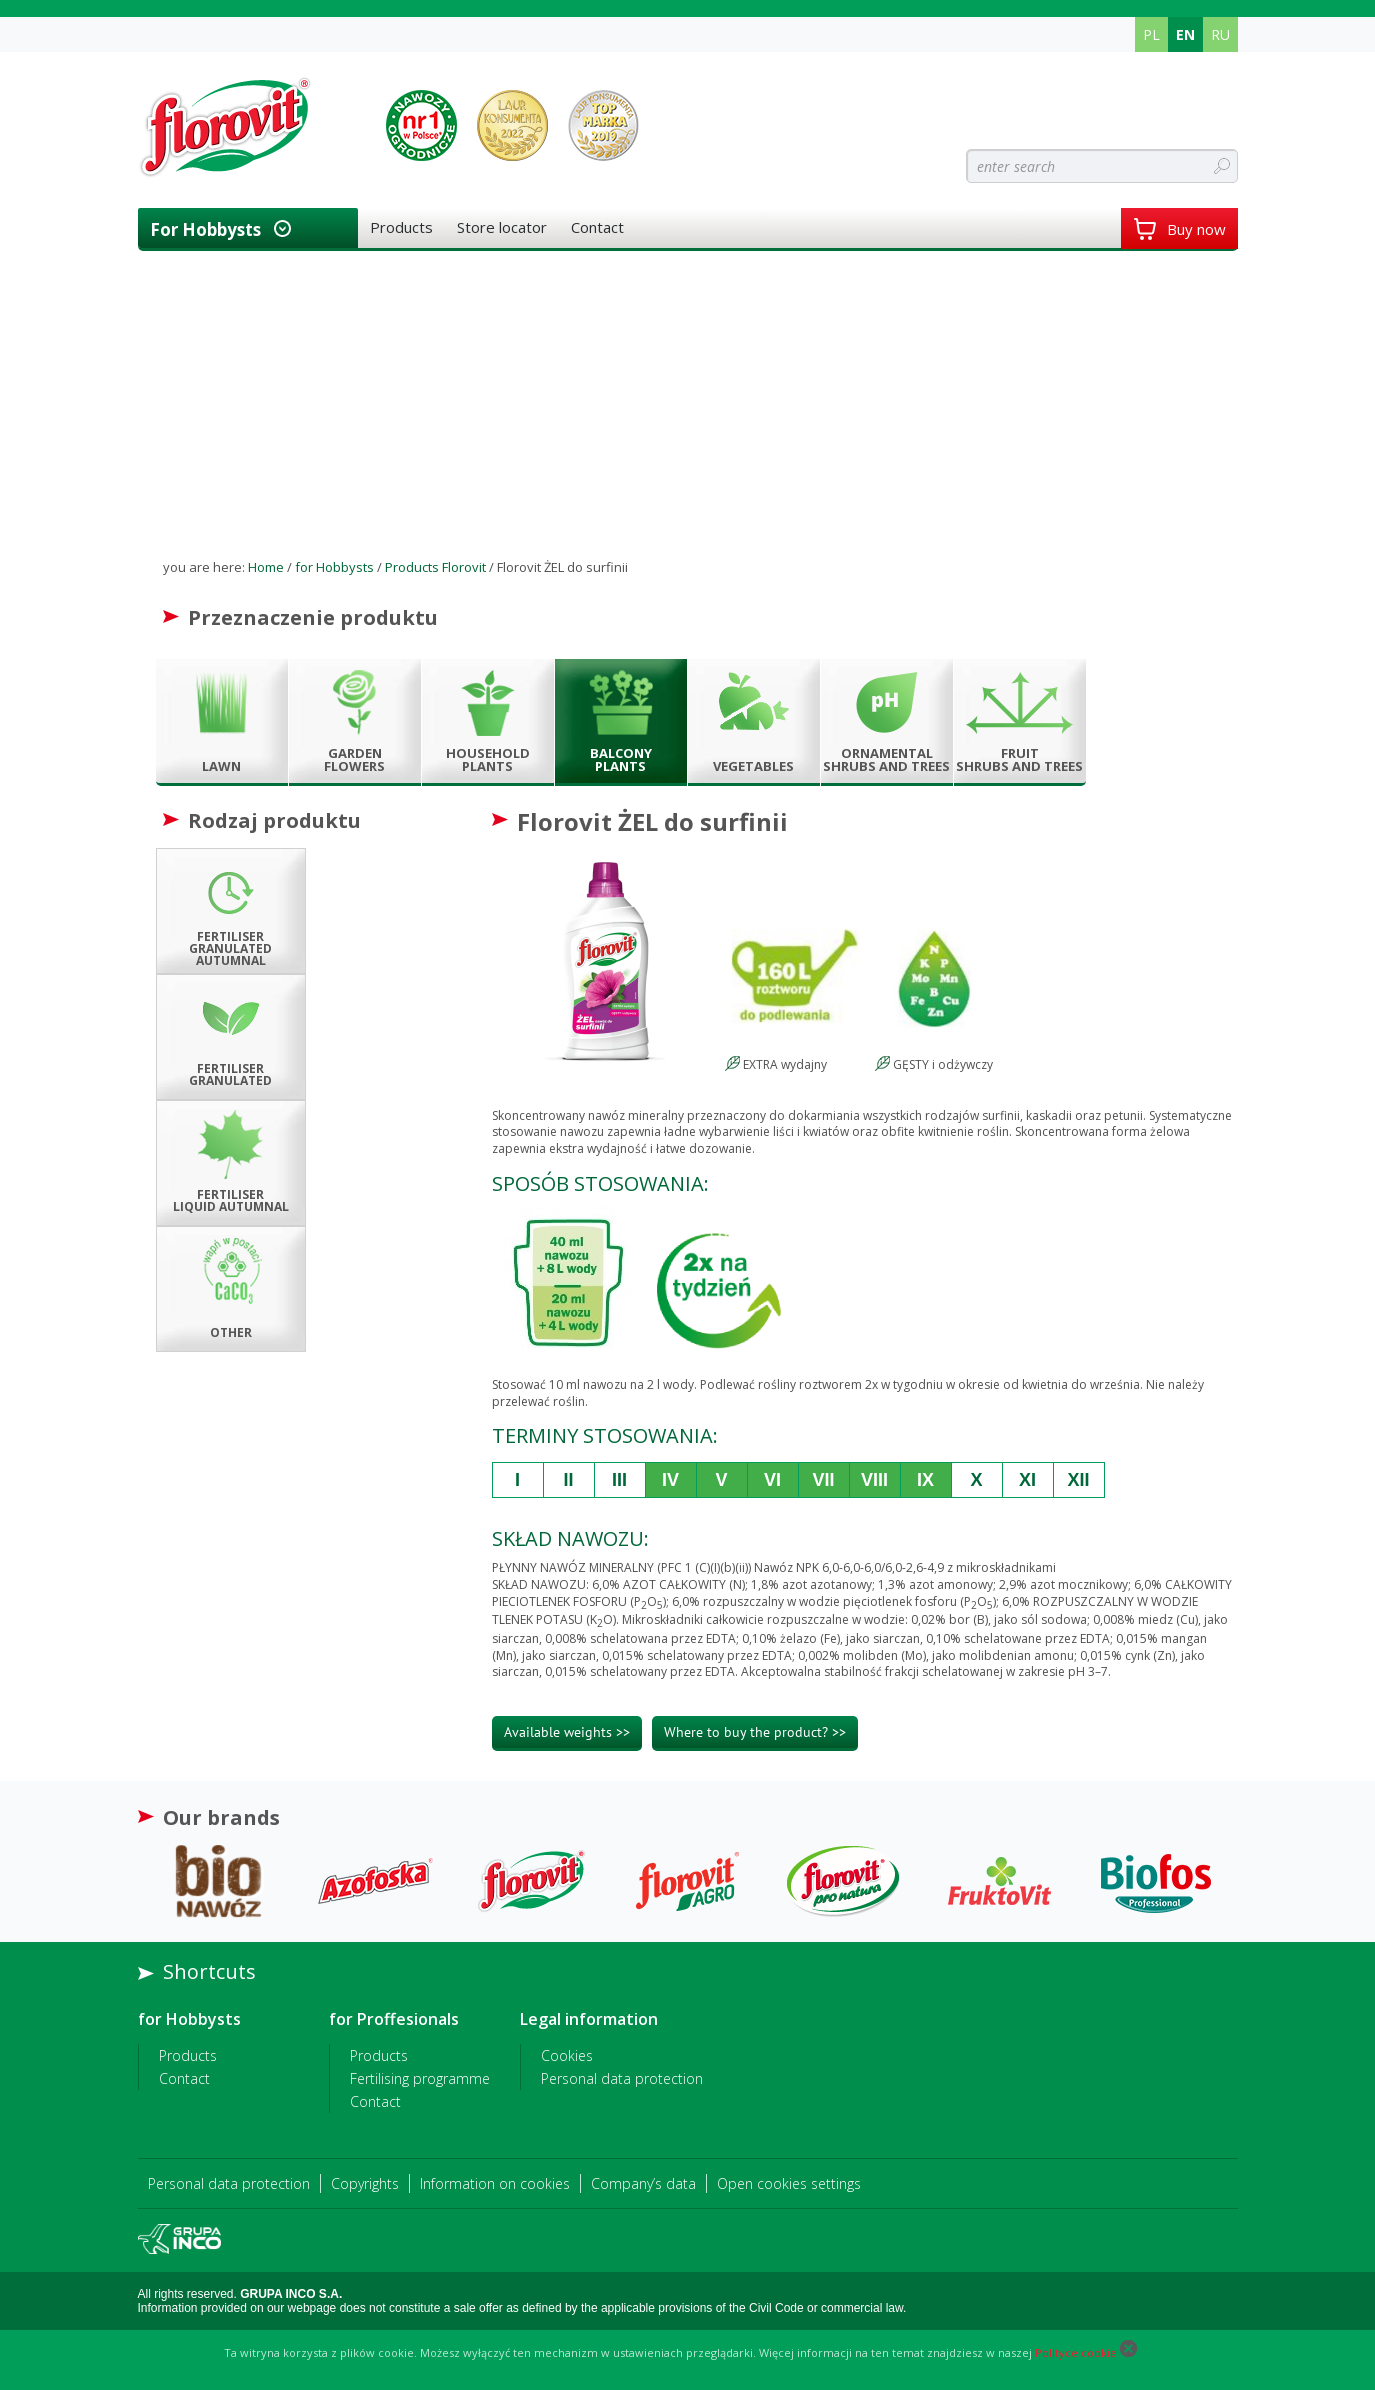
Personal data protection (622, 2078)
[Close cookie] (1128, 2352)
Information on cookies (495, 2183)
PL (1151, 34)
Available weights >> (567, 1732)
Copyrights (365, 2183)
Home (266, 567)
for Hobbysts (205, 229)
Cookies (567, 2055)
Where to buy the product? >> (755, 1732)
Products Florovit (435, 567)
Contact (597, 227)
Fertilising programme (420, 2078)
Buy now (1179, 229)
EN (1185, 34)
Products (401, 227)
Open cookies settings (789, 2183)
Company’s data (643, 2183)
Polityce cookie (1076, 2352)
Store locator (502, 227)
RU (1220, 34)
